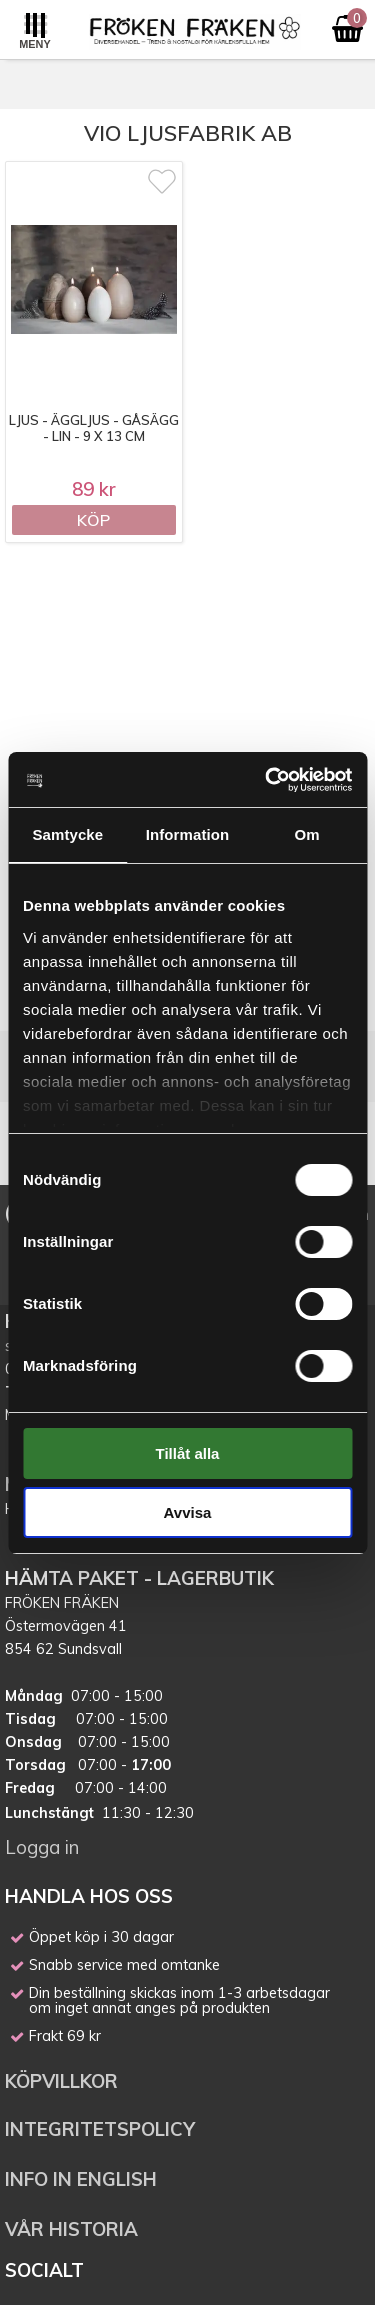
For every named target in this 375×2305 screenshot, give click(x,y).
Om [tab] (307, 834)
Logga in (42, 1847)
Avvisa (188, 1512)
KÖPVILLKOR (64, 2081)
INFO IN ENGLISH (81, 2179)
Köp (93, 520)
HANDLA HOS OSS (89, 1896)
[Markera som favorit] (162, 181)
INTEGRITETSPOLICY (100, 2129)
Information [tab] (188, 834)
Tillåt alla (188, 1453)
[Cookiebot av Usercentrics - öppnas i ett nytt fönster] (267, 780)
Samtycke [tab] (67, 834)
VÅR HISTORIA (71, 2229)
